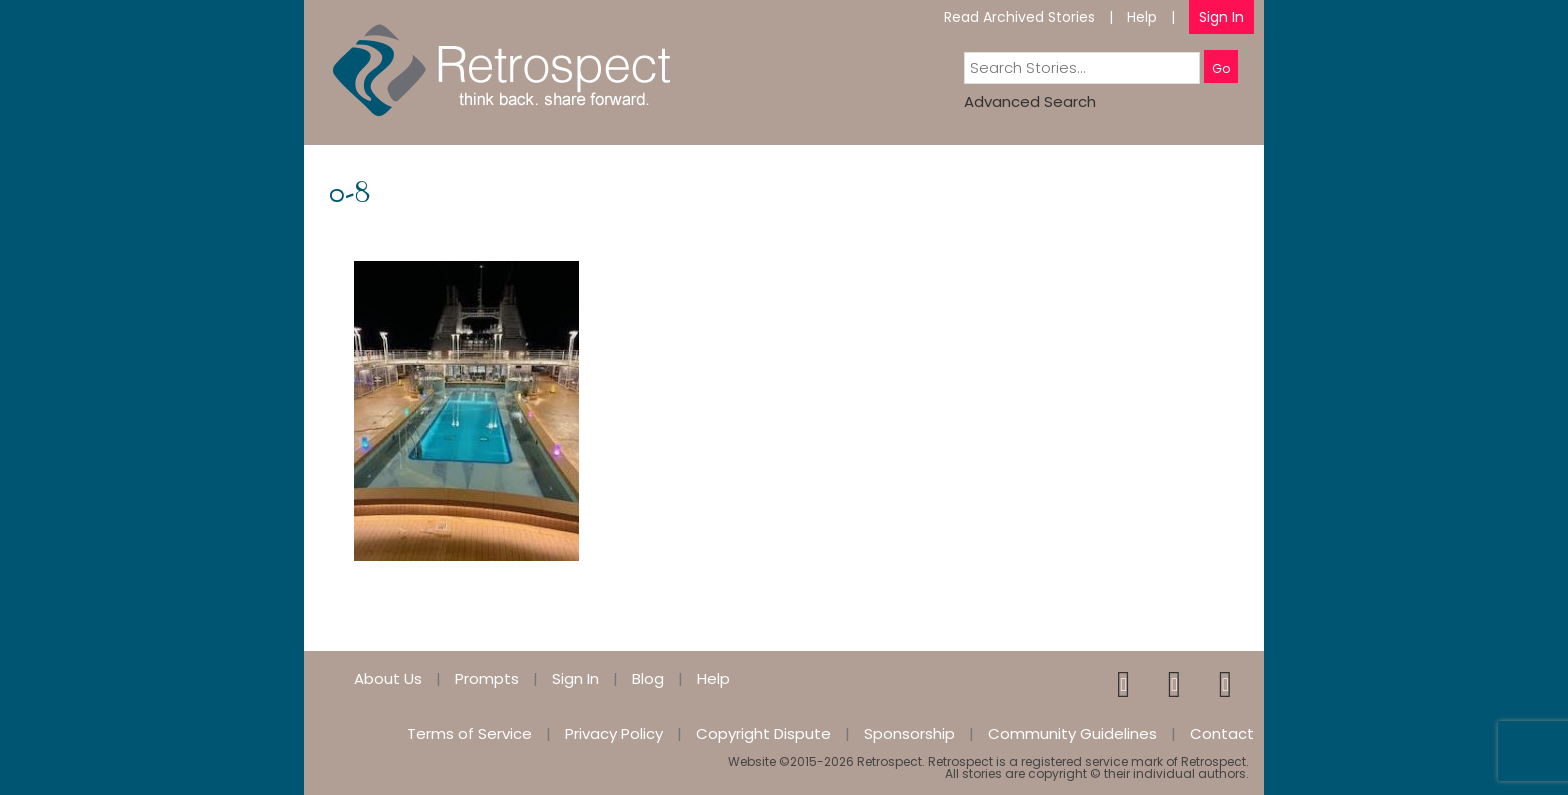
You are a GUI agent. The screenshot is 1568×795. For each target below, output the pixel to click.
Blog (648, 678)
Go (1221, 68)
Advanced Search (1030, 101)
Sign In (1221, 17)
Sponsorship (909, 733)
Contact (1222, 733)
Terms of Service (469, 733)
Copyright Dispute (763, 733)
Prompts (487, 678)
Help (1142, 17)
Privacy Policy (614, 733)
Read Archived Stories (1019, 17)
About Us (388, 678)
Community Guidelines (1072, 733)
